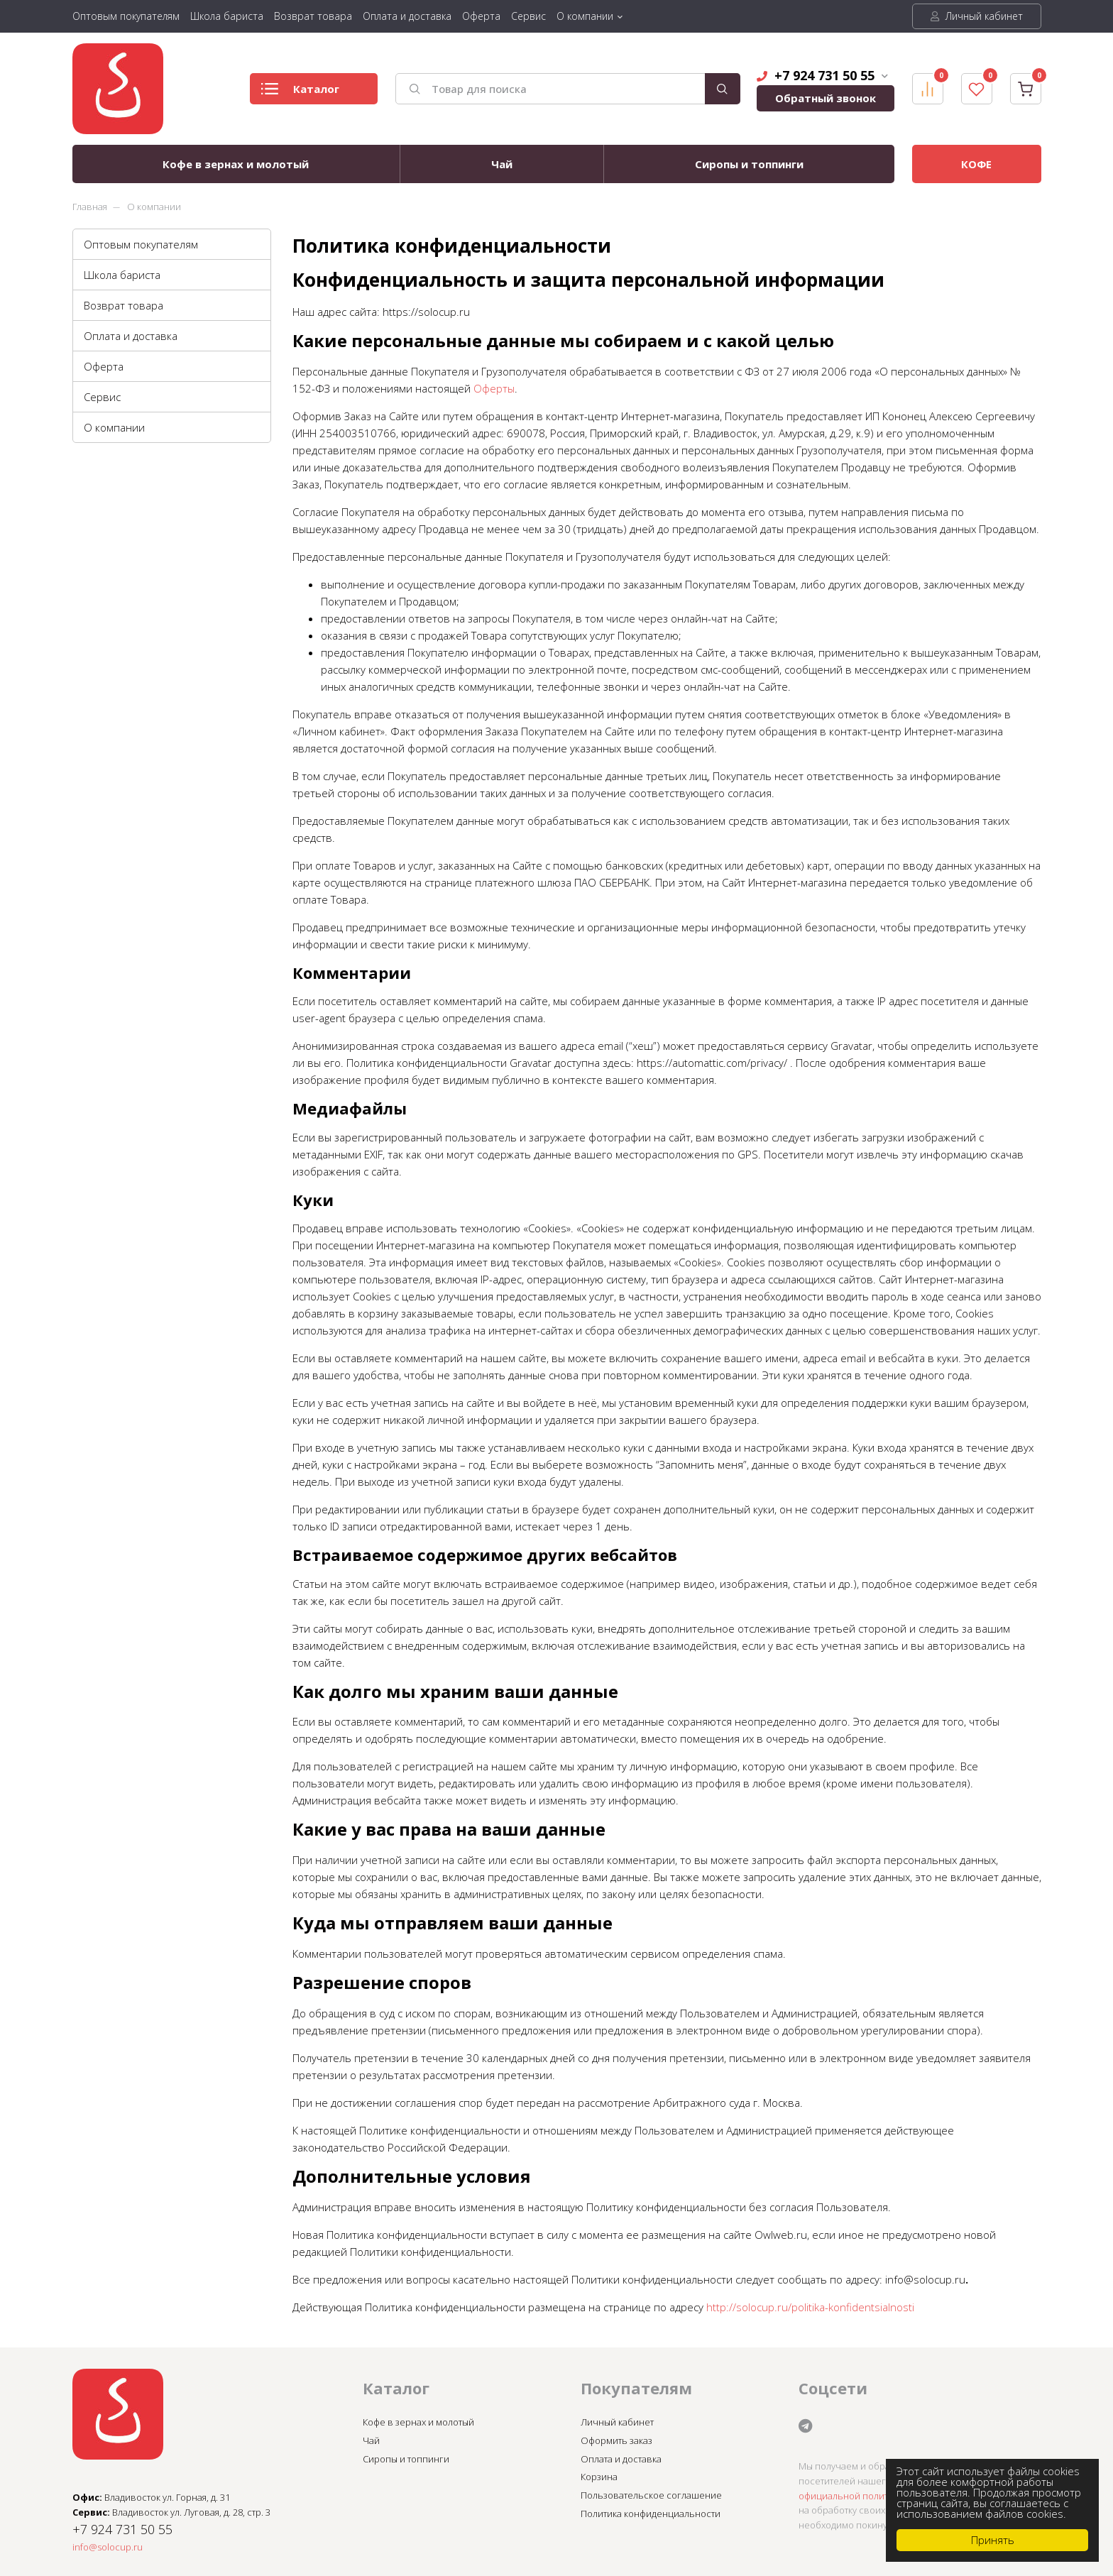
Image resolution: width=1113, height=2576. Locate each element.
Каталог (300, 93)
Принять (992, 2540)
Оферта (481, 16)
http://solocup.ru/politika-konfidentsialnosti (810, 2307)
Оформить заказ (616, 2440)
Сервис (528, 16)
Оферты (494, 388)
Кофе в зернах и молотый (236, 164)
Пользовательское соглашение (651, 2495)
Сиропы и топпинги (749, 164)
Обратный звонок (825, 98)
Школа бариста (226, 16)
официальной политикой (854, 2495)
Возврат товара (313, 16)
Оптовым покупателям (126, 16)
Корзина (599, 2476)
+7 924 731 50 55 (822, 75)
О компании (584, 16)
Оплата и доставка (407, 16)
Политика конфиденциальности (650, 2513)
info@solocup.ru (107, 2547)
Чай (501, 164)
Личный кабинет (977, 16)
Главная (89, 206)
